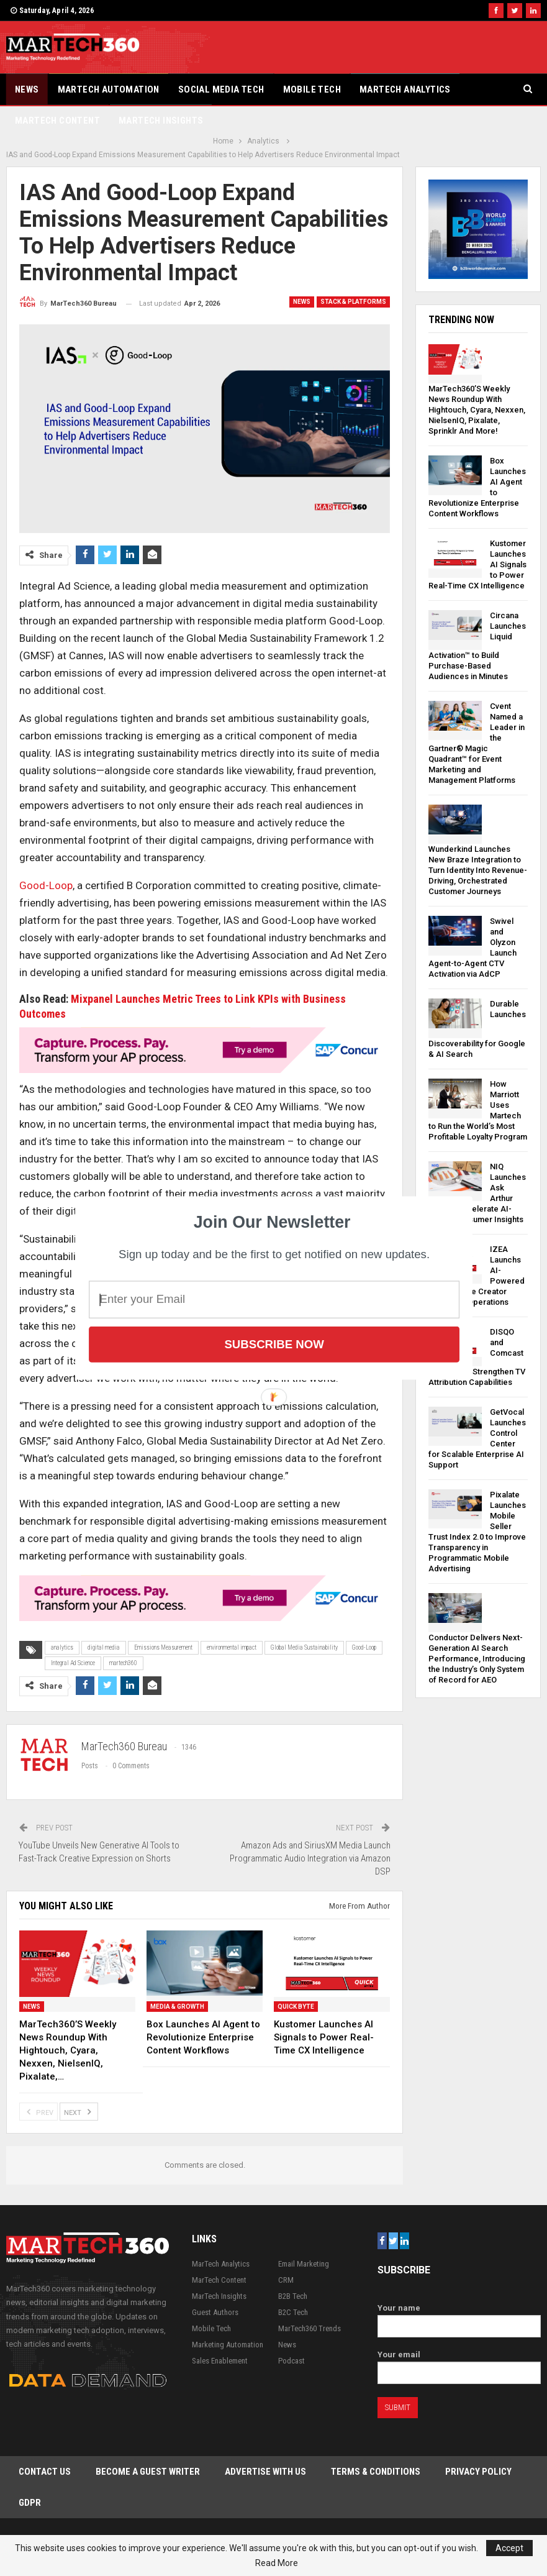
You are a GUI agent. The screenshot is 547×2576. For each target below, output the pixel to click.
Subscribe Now (273, 1344)
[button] (271, 1222)
